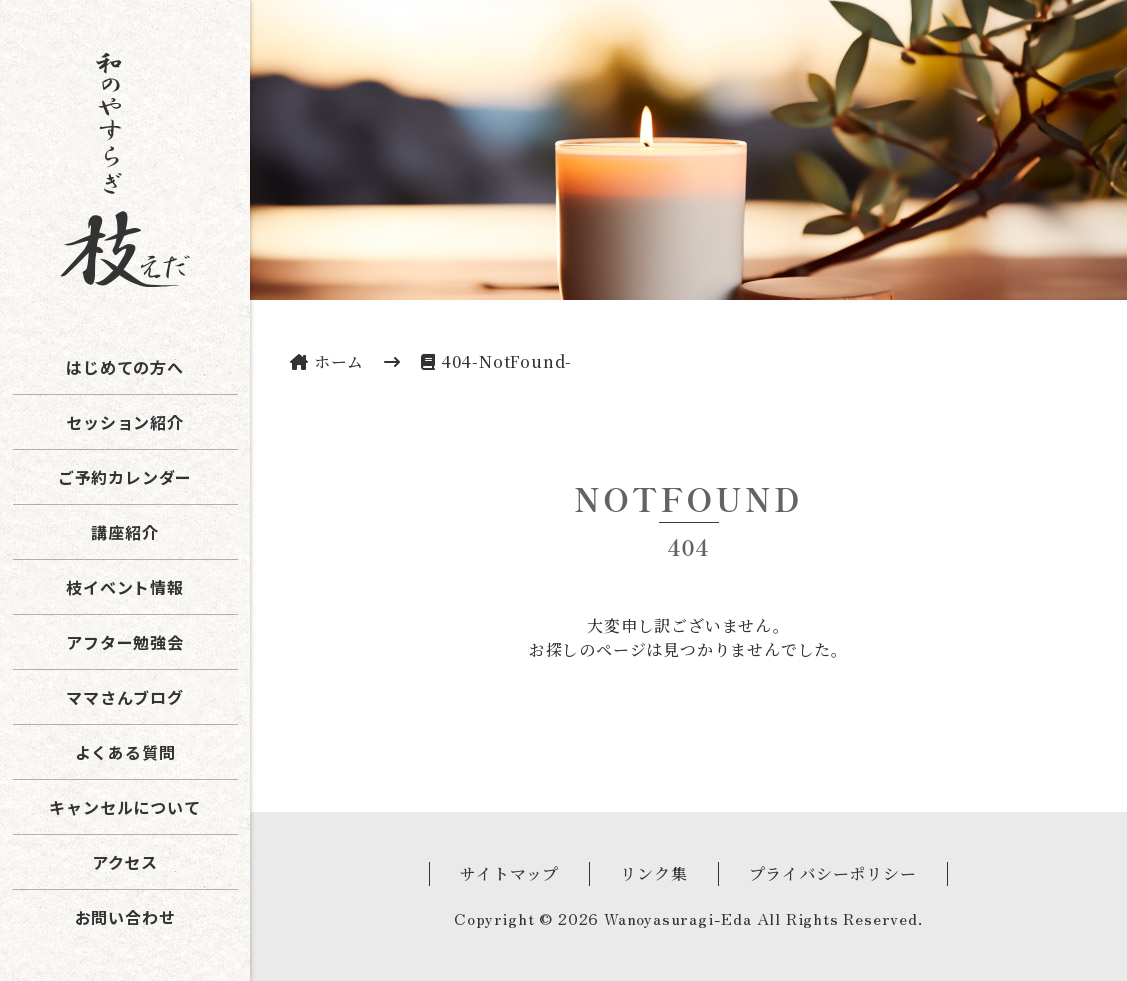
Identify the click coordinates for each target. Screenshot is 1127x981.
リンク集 (653, 873)
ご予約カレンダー (125, 477)
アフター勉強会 (125, 642)
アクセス (125, 862)
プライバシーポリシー (833, 873)
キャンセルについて (124, 807)
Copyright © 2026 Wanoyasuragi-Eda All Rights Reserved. (688, 918)
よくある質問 (125, 752)
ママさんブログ (125, 697)
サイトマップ (509, 873)
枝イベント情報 (125, 587)
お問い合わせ (125, 917)
